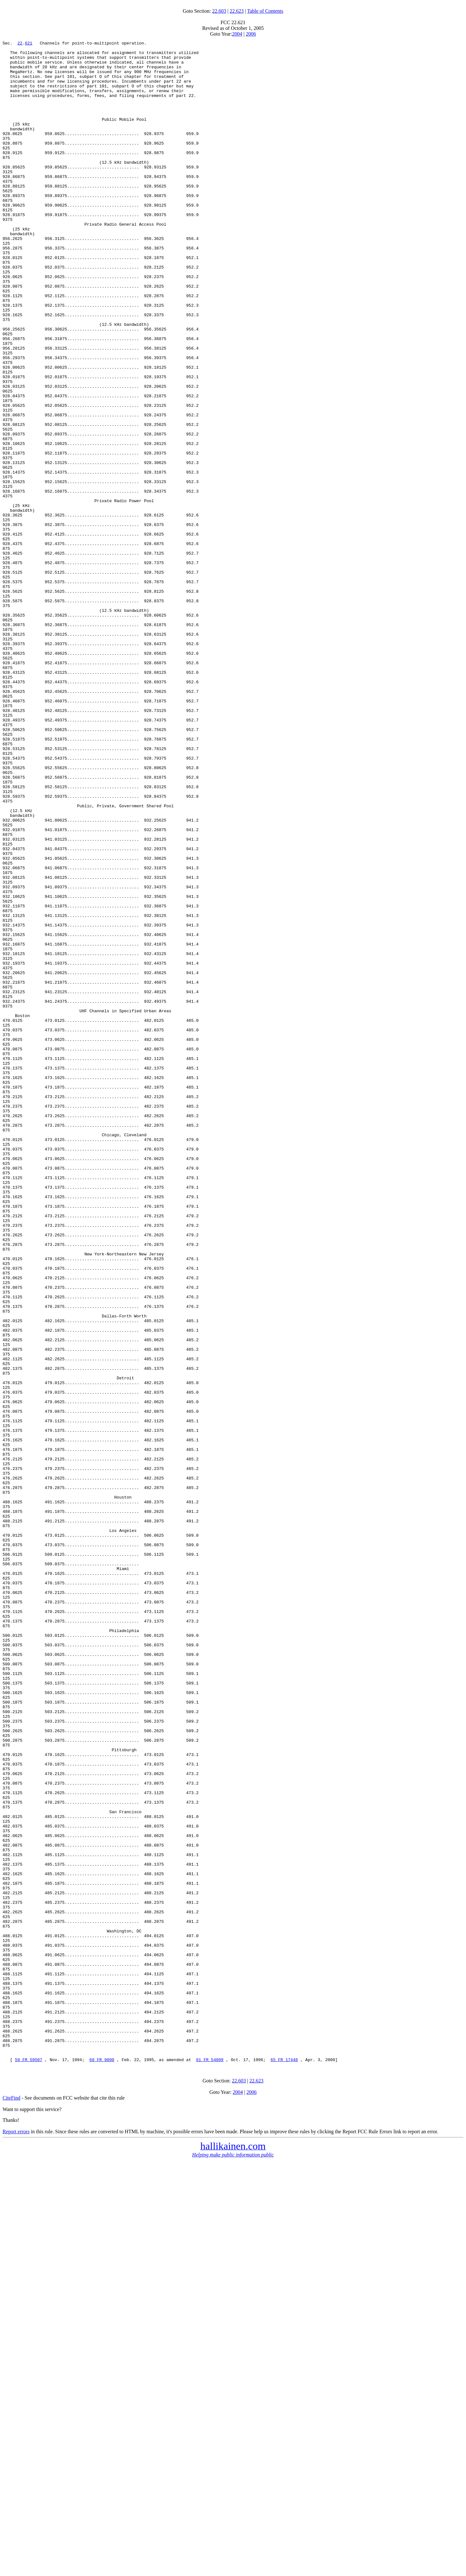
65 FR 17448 (284, 2464)
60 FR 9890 (101, 2464)
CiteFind (11, 2502)
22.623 (237, 11)
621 (28, 44)
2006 (251, 34)
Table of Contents (265, 11)
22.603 (219, 11)
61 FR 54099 (209, 2464)
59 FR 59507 (28, 2464)
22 (20, 44)
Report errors (16, 2535)
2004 (237, 34)
